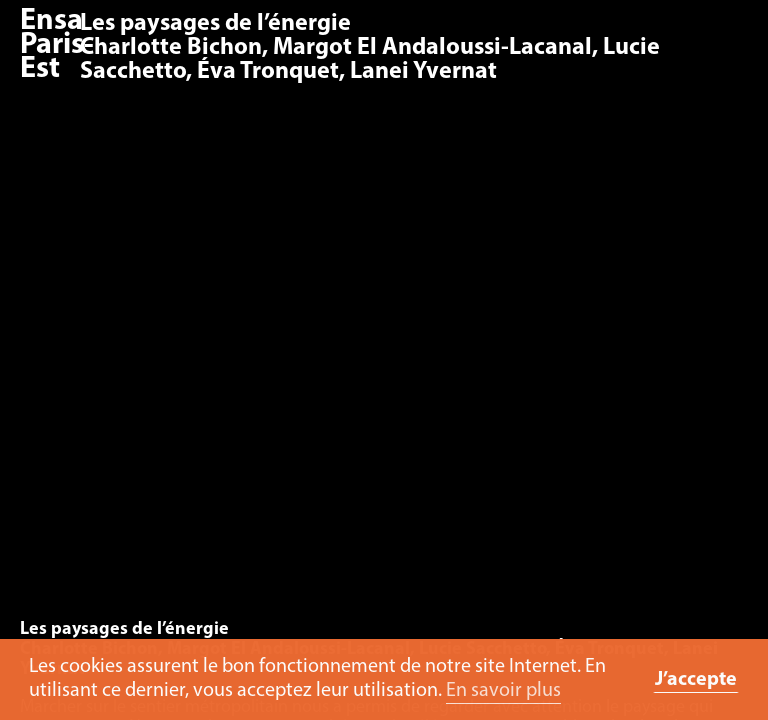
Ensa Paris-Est (57, 45)
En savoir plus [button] (503, 691)
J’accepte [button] (696, 680)
